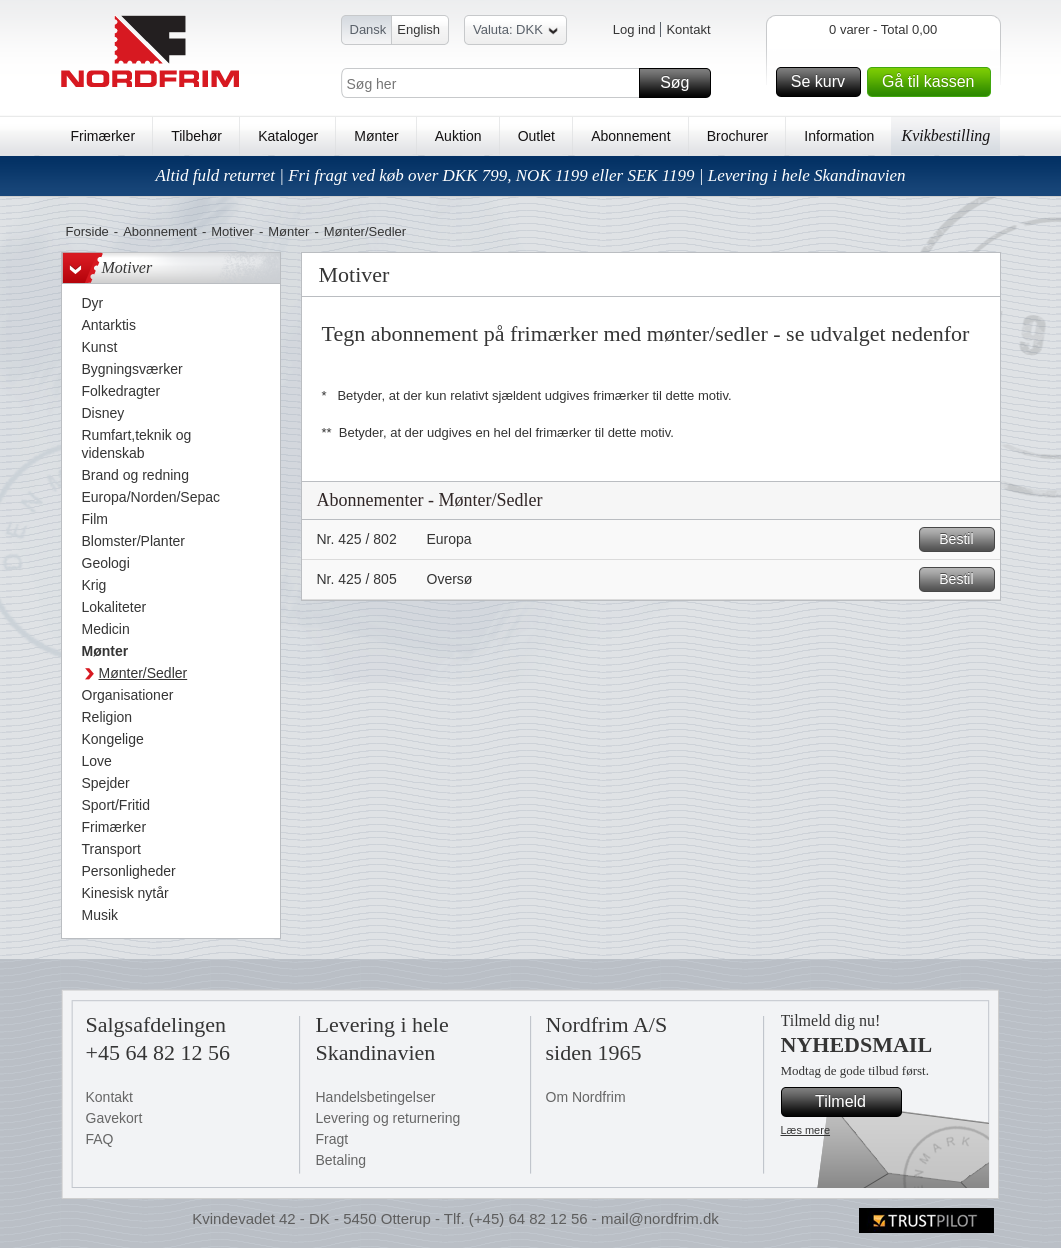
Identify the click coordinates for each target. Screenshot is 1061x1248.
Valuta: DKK (515, 32)
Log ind (634, 29)
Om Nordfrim (586, 1097)
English (418, 29)
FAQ (100, 1139)
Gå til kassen (933, 82)
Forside (87, 231)
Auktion (458, 136)
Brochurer (737, 136)
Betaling (341, 1160)
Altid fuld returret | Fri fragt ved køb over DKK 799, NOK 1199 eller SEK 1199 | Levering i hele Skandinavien (530, 175)
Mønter (376, 136)
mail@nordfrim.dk (660, 1218)
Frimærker (103, 136)
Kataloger (288, 136)
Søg (682, 83)
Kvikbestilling (945, 135)
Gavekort (114, 1118)
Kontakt (688, 29)
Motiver (232, 231)
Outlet (536, 136)
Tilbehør (196, 136)
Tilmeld (855, 1102)
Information (839, 136)
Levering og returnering (388, 1118)
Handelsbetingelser (376, 1097)
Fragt (332, 1139)
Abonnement (630, 136)
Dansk (368, 29)
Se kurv (823, 82)
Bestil (963, 539)
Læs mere (806, 1130)
